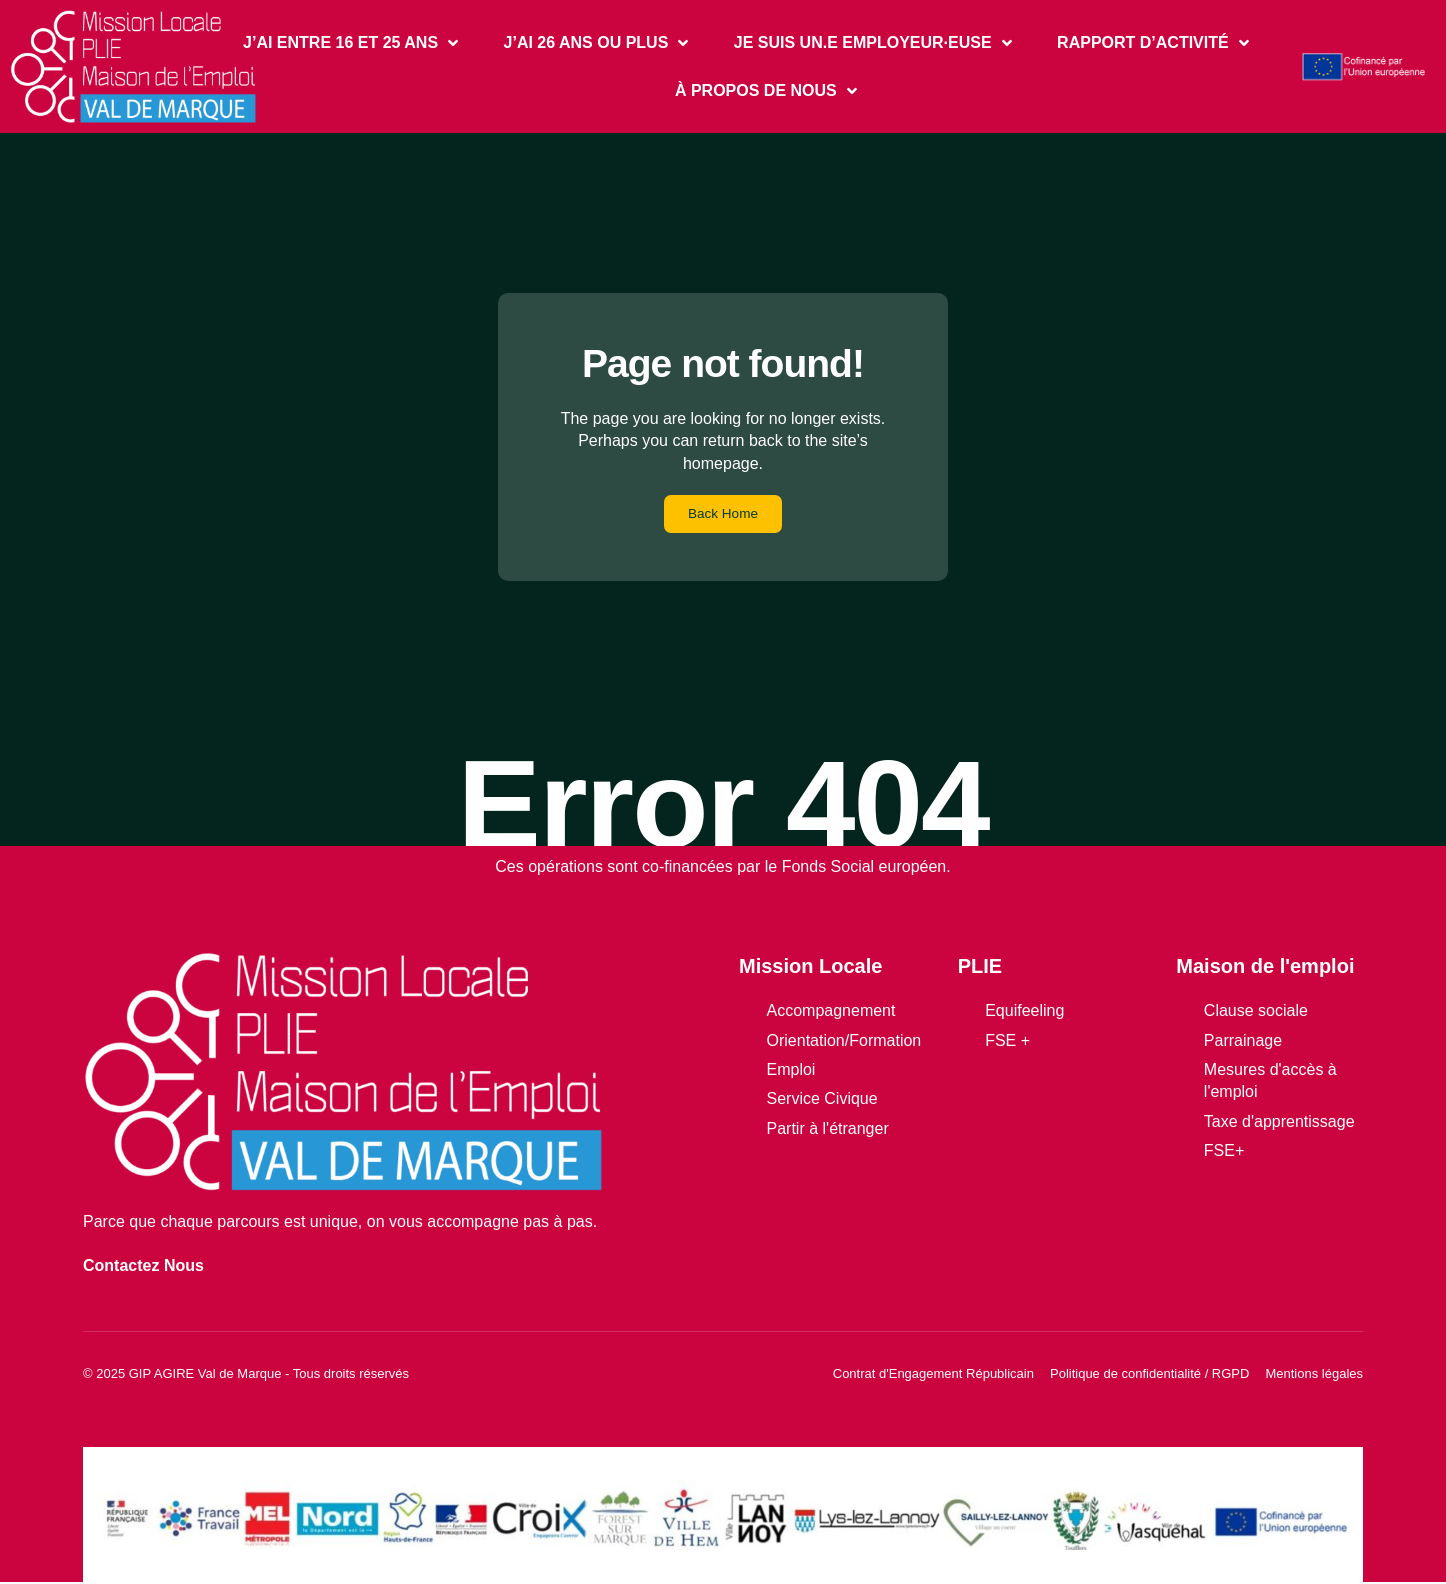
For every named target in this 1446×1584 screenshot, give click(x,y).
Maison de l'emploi (1265, 968)
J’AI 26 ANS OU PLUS (596, 43)
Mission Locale (810, 968)
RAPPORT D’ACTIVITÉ (1153, 43)
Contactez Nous (143, 1266)
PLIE (980, 968)
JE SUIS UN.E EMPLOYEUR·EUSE (873, 43)
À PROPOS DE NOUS (766, 91)
